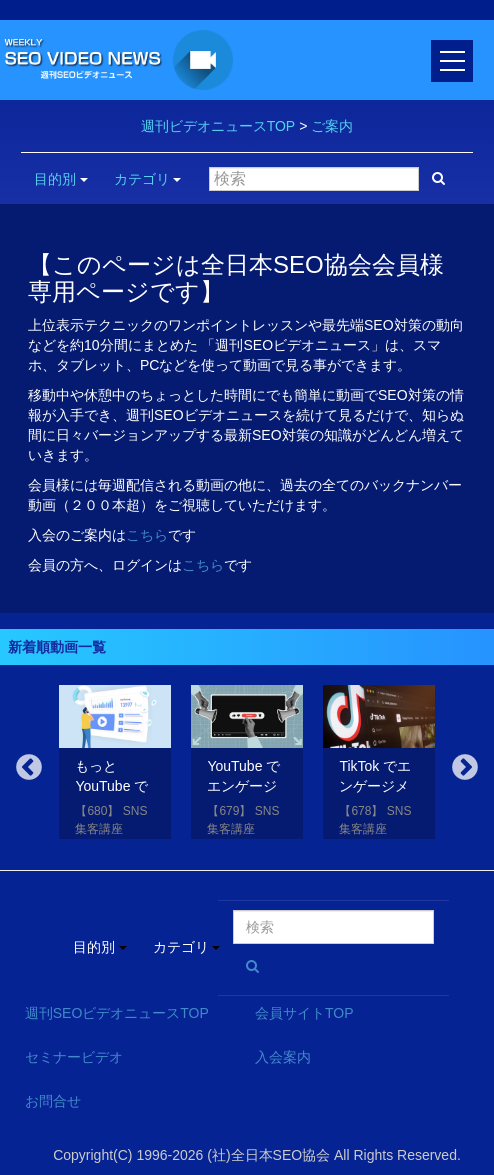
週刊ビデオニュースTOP (218, 126)
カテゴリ (148, 179)
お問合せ (53, 1101)
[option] (115, 766)
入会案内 (283, 1057)
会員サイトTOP (304, 1013)
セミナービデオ (74, 1057)
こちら (147, 535)
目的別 (61, 179)
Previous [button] (29, 768)
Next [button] (465, 768)
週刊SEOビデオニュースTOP (117, 1013)
